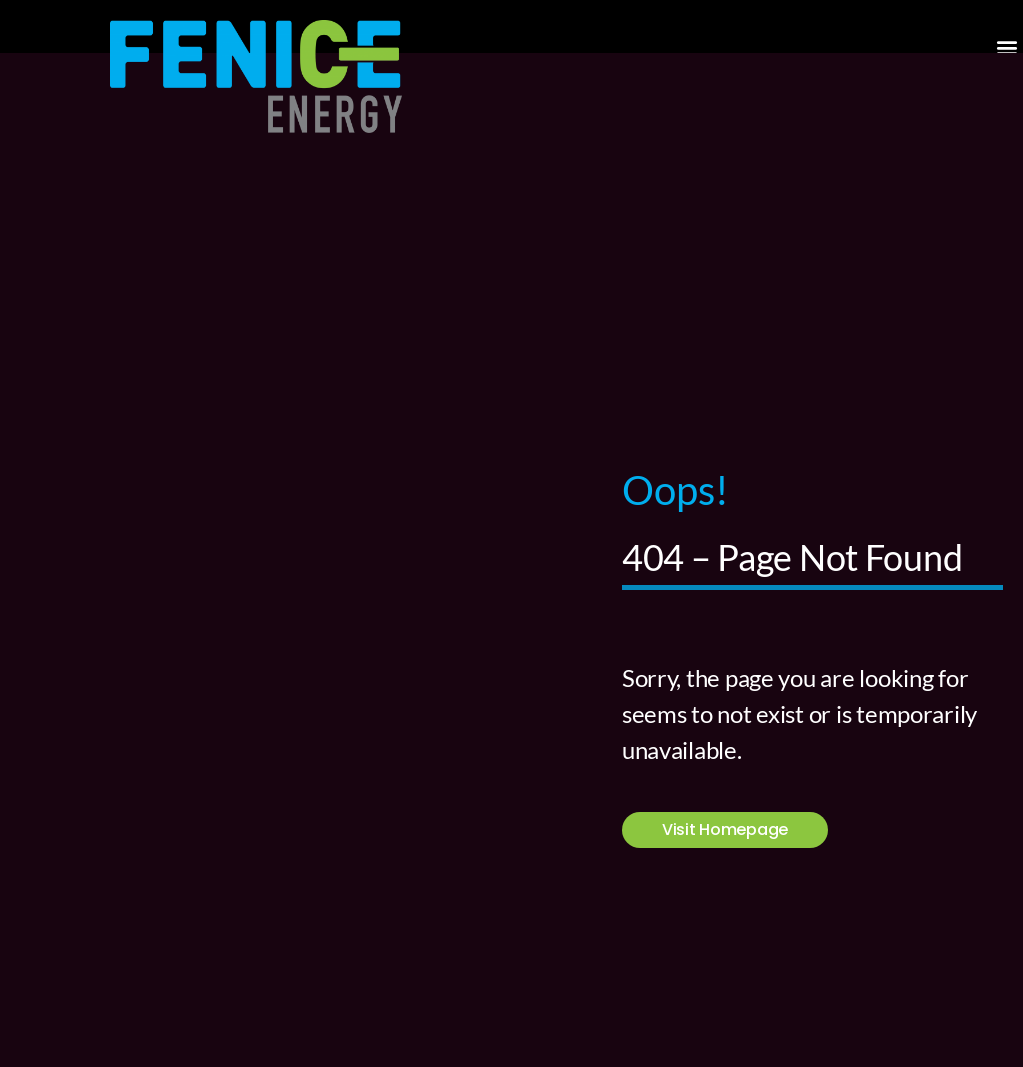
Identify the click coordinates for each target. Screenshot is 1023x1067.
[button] (1006, 46)
